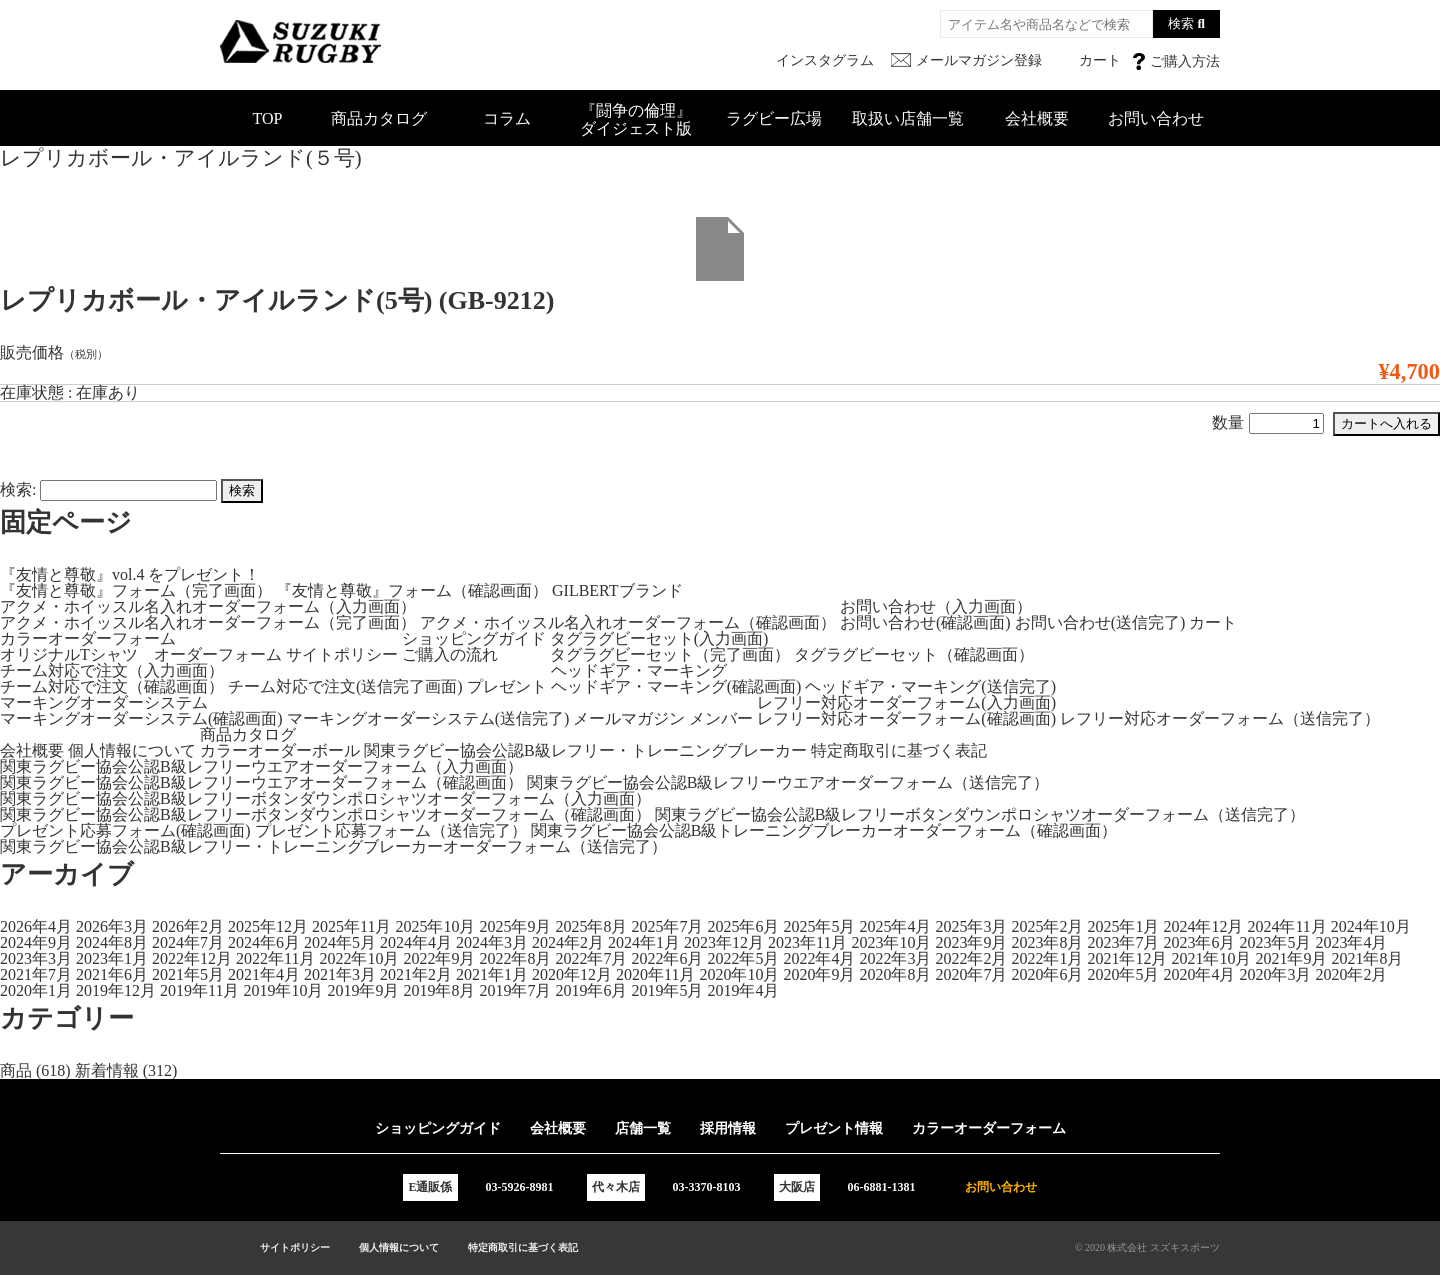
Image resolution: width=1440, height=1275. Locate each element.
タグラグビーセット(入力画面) (659, 638)
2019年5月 (667, 990)
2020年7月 (971, 974)
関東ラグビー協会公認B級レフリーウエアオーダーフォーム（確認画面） (261, 782)
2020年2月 (1351, 974)
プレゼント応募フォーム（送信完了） (391, 830)
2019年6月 (591, 990)
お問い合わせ (1156, 118)
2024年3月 (492, 942)
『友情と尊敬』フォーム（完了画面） (136, 590)
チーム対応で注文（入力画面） (112, 670)
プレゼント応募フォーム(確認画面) (125, 830)
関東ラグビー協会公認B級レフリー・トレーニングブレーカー (585, 750)
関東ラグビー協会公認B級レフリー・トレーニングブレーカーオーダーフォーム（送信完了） (333, 846)
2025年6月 (743, 926)
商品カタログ (379, 118)
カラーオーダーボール (280, 750)
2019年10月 (283, 990)
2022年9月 (439, 958)
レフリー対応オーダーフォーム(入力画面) (906, 702)
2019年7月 (515, 990)
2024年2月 (568, 942)
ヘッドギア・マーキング (639, 670)
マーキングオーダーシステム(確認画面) (141, 718)
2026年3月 (112, 926)
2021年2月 (416, 974)
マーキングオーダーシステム (104, 702)
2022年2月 (971, 958)
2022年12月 (192, 958)
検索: (18, 489)
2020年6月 (1047, 974)
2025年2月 (1047, 926)
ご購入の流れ (450, 654)
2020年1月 (36, 990)
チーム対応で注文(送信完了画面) (345, 686)
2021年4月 (264, 974)
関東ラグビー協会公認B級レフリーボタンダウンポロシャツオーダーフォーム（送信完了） (980, 814)
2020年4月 (1199, 974)
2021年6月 (112, 974)
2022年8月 (515, 958)
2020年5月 (1123, 974)
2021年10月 (1211, 958)
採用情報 (728, 1128)
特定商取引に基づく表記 (899, 750)
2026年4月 (36, 926)
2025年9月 (515, 926)
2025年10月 (435, 926)
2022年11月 (275, 958)
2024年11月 (1286, 926)
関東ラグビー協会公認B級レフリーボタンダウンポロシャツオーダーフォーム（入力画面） (325, 798)
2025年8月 (591, 926)
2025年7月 (667, 926)
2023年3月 (36, 958)
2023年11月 (807, 942)
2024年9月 (36, 942)
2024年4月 (416, 942)
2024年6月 (264, 942)
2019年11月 (199, 990)
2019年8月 (439, 990)
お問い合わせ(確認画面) (925, 622)
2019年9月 (363, 990)
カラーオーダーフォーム (88, 638)
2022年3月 (895, 958)
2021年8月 (1367, 958)
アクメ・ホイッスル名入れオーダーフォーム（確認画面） (628, 622)
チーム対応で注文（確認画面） (112, 686)
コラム (507, 118)
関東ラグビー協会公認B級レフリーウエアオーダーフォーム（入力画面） (261, 766)
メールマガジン (629, 718)
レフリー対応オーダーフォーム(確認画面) (906, 718)
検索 (1181, 23)
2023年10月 (891, 942)
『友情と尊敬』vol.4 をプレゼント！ (130, 574)
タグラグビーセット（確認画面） (914, 654)
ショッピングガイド (474, 638)
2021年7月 (36, 974)
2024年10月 (1371, 926)
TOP (268, 118)
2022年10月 (359, 958)
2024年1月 (644, 942)
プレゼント (507, 686)
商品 (16, 1070)
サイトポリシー (342, 654)
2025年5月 (819, 926)
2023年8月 (1047, 942)
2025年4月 (895, 926)
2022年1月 (1047, 958)
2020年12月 (572, 974)
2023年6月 (1199, 942)
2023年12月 (724, 942)
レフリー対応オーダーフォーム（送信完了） (1220, 718)
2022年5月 (743, 958)
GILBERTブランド (617, 590)
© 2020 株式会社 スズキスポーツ (1147, 1247)
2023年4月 (1351, 942)
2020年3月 (1275, 974)
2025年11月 (351, 926)
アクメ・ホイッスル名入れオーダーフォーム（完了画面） (208, 622)
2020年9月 (819, 974)
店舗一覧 (643, 1128)
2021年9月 (1291, 958)
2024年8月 (112, 942)
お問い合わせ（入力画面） (936, 606)
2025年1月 (1123, 926)
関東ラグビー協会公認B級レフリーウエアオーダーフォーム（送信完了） (788, 782)
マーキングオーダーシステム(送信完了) (428, 718)
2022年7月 (591, 958)
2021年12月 (1127, 958)
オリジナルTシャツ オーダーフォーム (141, 654)
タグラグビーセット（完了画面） (670, 654)
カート (1213, 622)
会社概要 (1037, 118)
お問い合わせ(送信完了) (1100, 622)
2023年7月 (1123, 942)
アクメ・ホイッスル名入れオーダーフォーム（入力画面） (208, 606)
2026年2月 (188, 926)
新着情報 (107, 1070)
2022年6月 (667, 958)
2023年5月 (1275, 942)
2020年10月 (739, 974)
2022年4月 (819, 958)
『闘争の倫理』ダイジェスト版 (636, 119)
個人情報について (132, 750)
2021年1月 (492, 974)
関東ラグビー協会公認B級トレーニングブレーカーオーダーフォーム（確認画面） (824, 830)
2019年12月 (116, 990)
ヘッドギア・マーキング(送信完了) (930, 686)
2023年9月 (971, 942)
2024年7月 (188, 942)
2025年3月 (971, 926)
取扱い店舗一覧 (908, 118)
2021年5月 (188, 974)
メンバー (721, 718)
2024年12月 (1203, 926)
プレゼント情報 (834, 1128)
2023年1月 (112, 958)
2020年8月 (895, 974)
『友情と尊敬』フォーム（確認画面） (412, 590)
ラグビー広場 (774, 118)
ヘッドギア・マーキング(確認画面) (676, 686)
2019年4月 (743, 990)
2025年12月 (268, 926)
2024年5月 (340, 942)
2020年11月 (655, 974)
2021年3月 (340, 974)
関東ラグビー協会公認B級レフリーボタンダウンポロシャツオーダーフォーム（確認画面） (325, 814)
